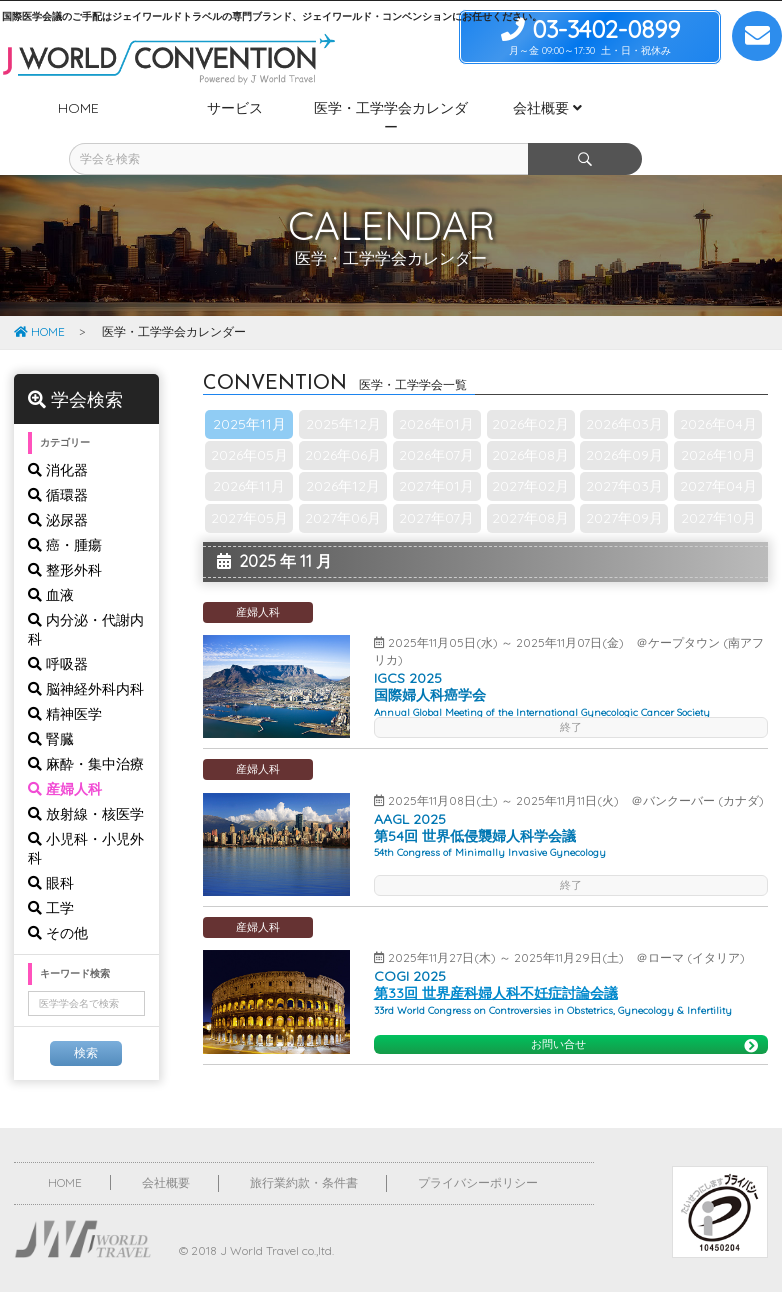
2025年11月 (249, 387)
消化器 (58, 433)
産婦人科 (65, 752)
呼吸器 (58, 627)
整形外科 (65, 533)
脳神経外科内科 (86, 652)
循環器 (58, 458)
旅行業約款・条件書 (304, 1145)
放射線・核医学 (86, 777)
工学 (51, 871)
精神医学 (65, 677)
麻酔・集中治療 (86, 727)
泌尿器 (58, 483)
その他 (58, 896)
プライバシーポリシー (478, 1145)
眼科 (51, 846)
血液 (51, 558)
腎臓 (51, 702)
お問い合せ (644, 1008)
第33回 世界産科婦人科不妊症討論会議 (496, 956)
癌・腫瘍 (65, 508)
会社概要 (166, 1145)
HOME (39, 294)
